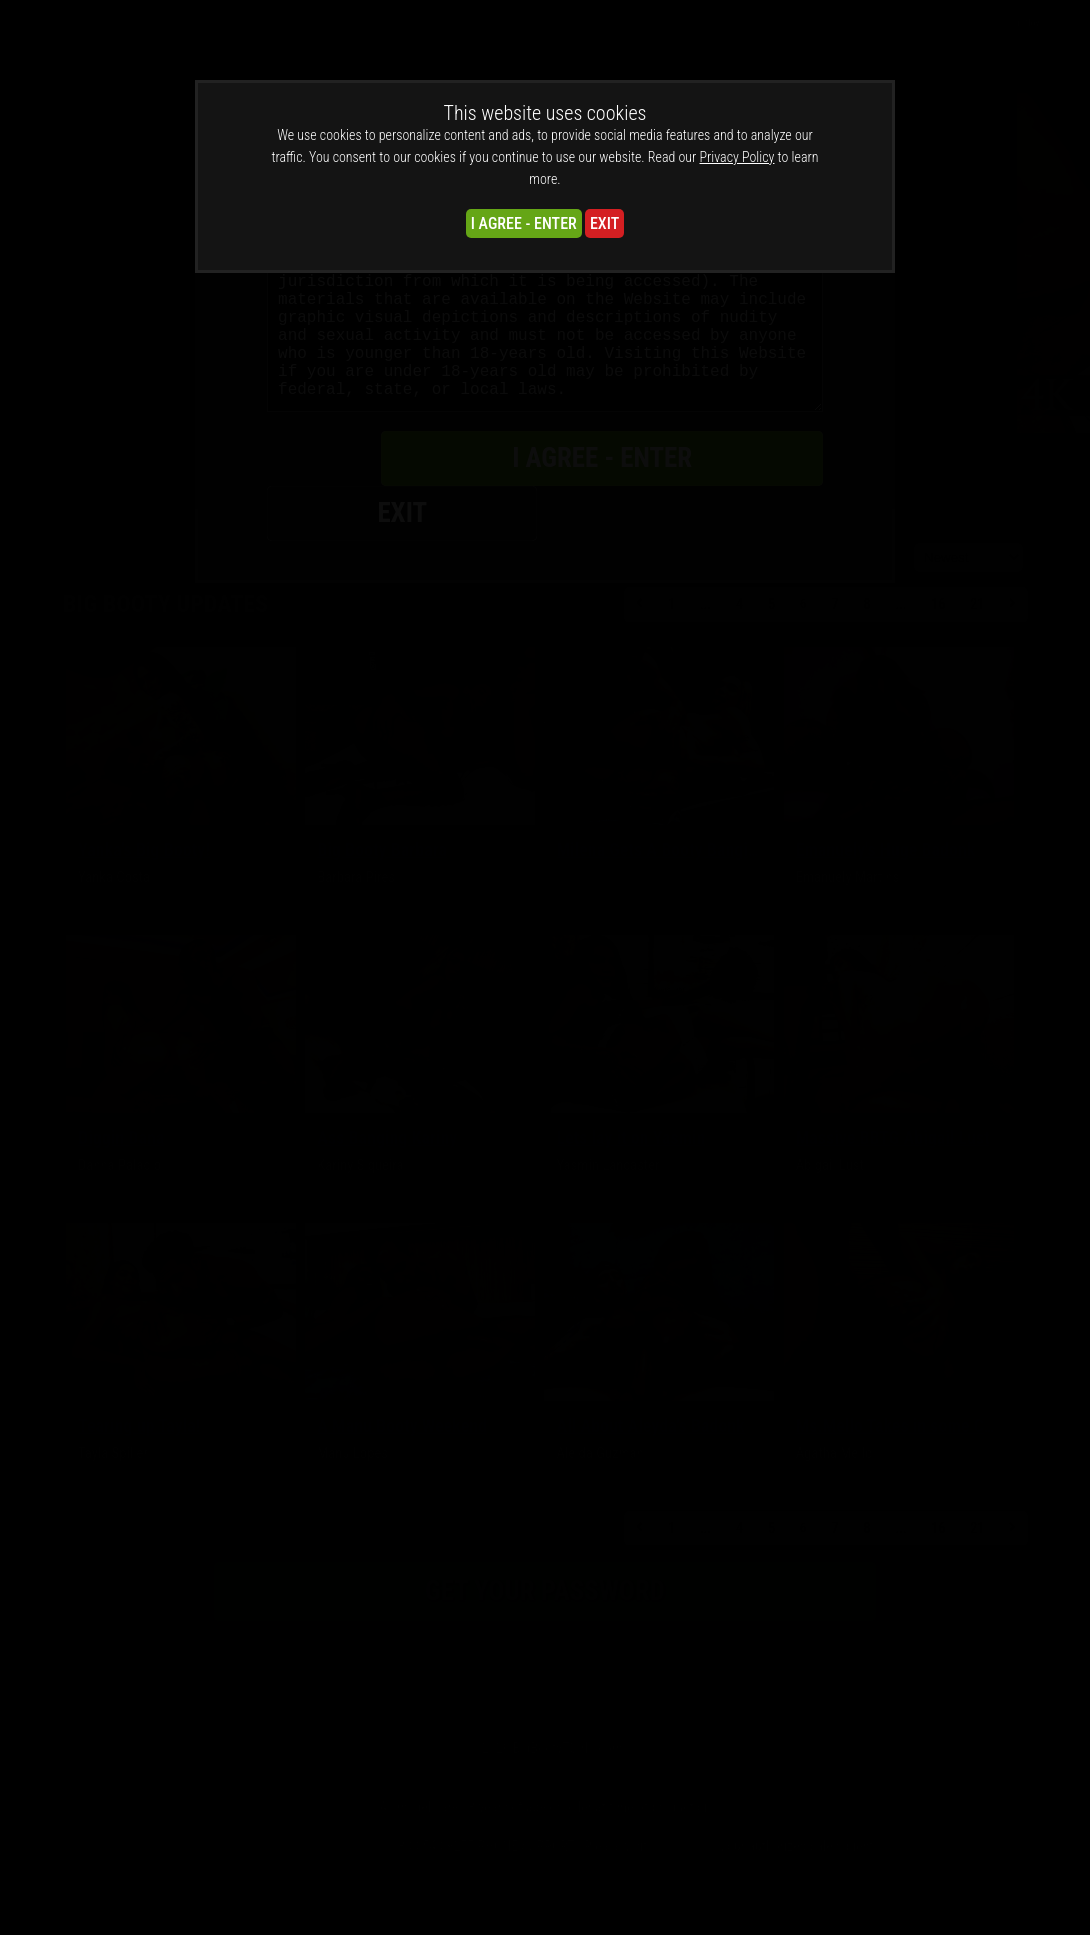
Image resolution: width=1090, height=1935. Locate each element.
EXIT (604, 223)
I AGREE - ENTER (524, 223)
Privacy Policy (737, 157)
